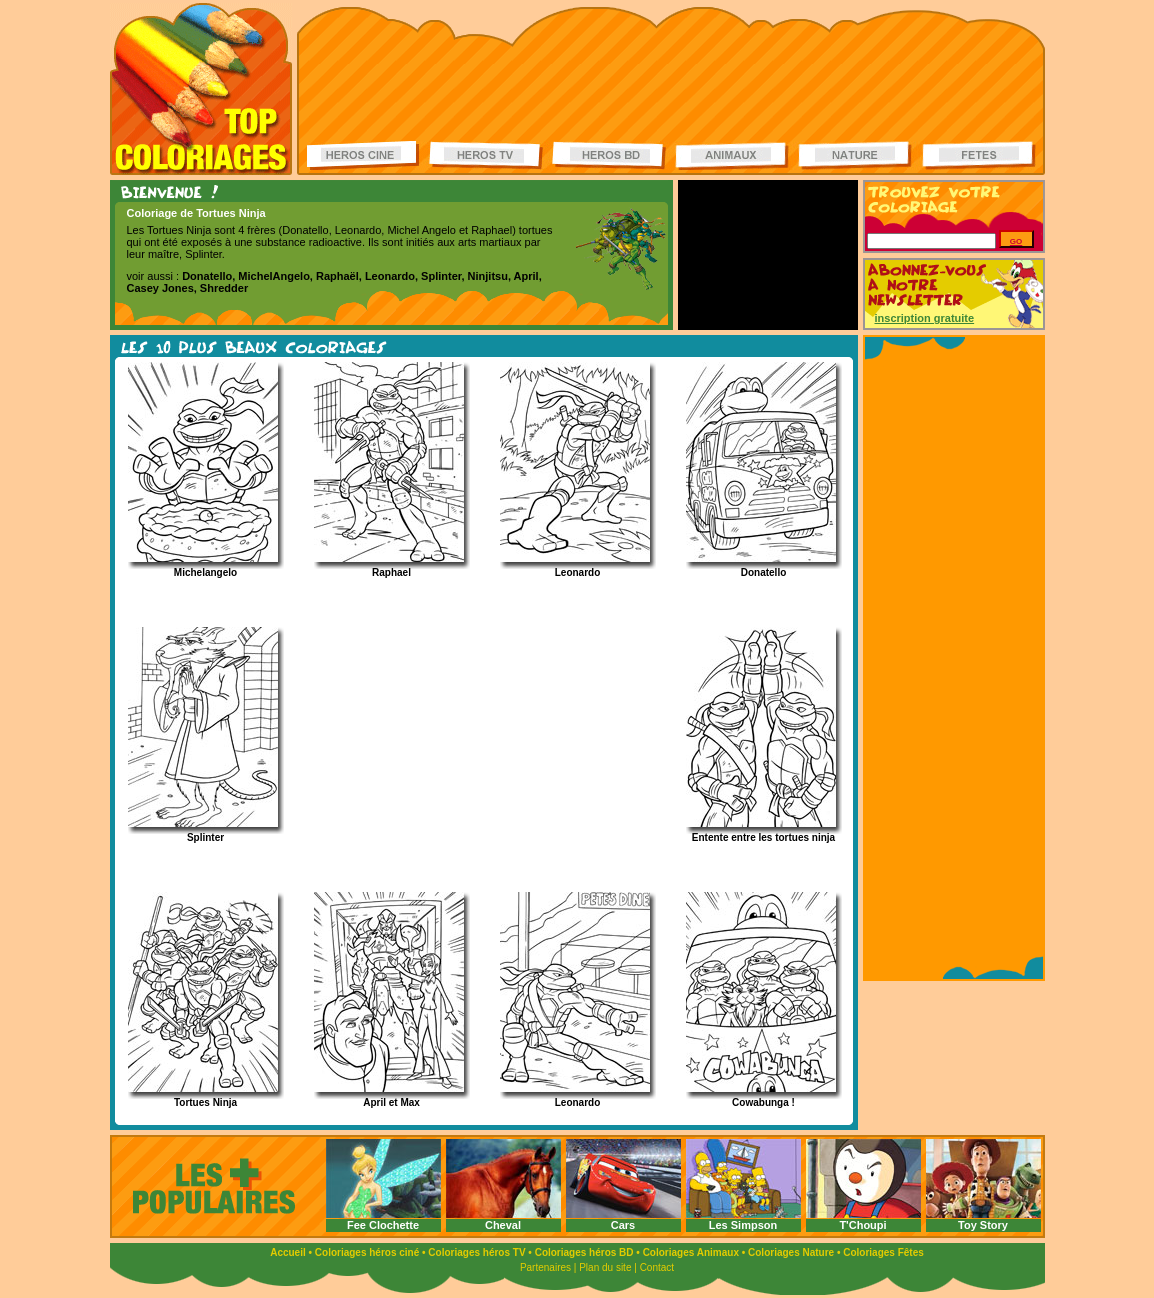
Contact (657, 1267)
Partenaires (545, 1267)
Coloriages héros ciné (367, 1252)
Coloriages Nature (791, 1252)
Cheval (503, 1225)
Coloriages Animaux (691, 1252)
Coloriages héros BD (584, 1252)
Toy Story (983, 1225)
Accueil (288, 1252)
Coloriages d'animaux (732, 155)
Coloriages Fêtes (883, 1252)
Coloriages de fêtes (979, 155)
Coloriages (201, 89)
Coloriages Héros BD (609, 155)
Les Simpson (743, 1225)
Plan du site (605, 1267)
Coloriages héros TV (476, 1252)
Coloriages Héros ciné (364, 155)
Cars (623, 1225)
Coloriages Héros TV (486, 155)
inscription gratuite (925, 318)
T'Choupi (862, 1225)
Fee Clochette (383, 1225)
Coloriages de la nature (855, 155)
